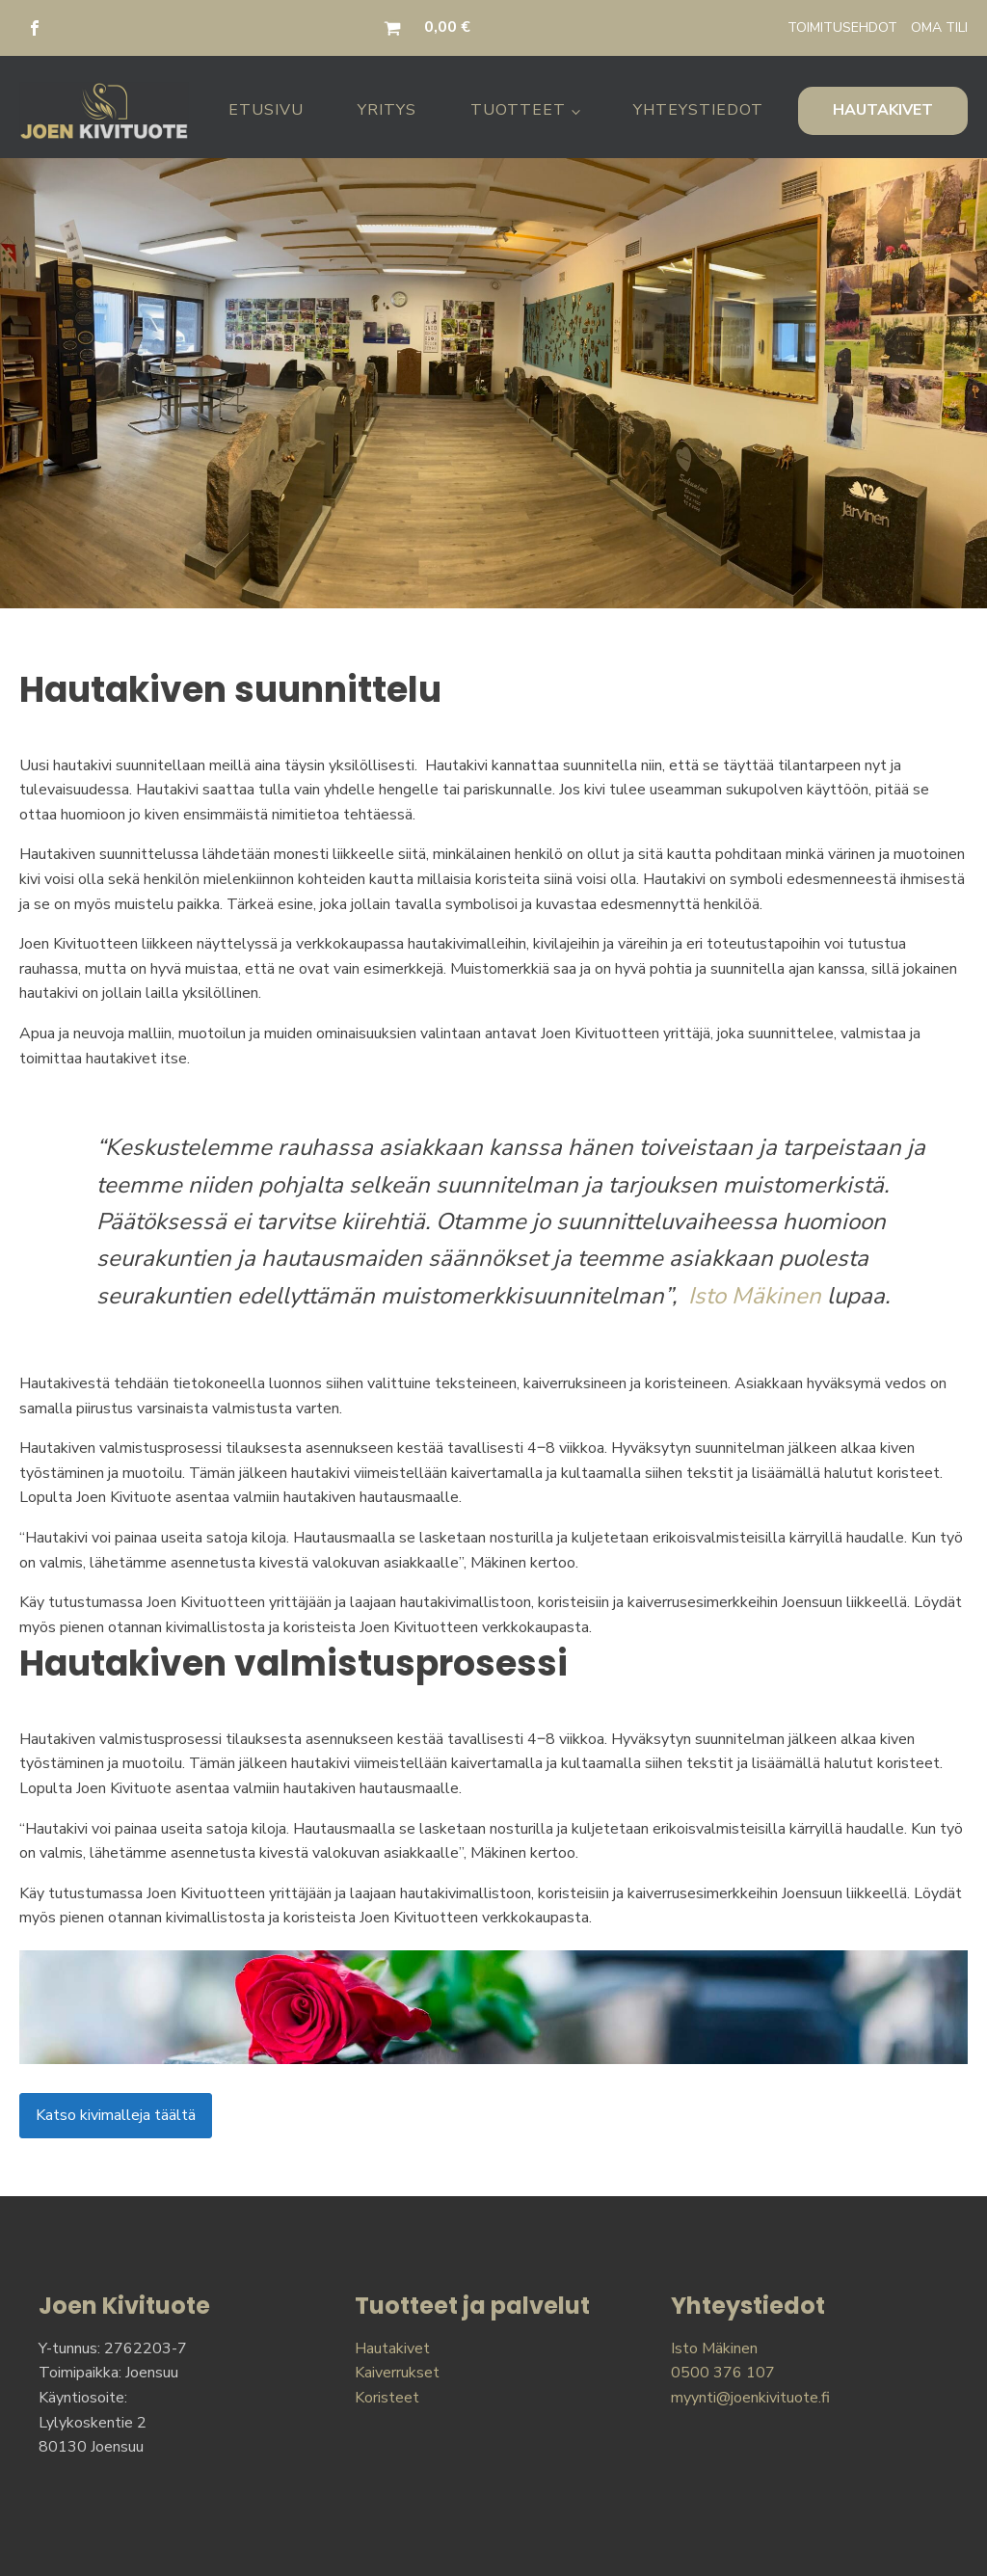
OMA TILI (939, 27)
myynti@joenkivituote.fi (750, 2397)
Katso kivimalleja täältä (116, 2115)
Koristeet (387, 2397)
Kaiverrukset (397, 2372)
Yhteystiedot (698, 110)
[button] (396, 28)
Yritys (387, 110)
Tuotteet (518, 110)
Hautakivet (392, 2348)
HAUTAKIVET (883, 110)
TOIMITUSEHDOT (842, 27)
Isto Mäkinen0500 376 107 (723, 2361)
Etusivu (266, 110)
